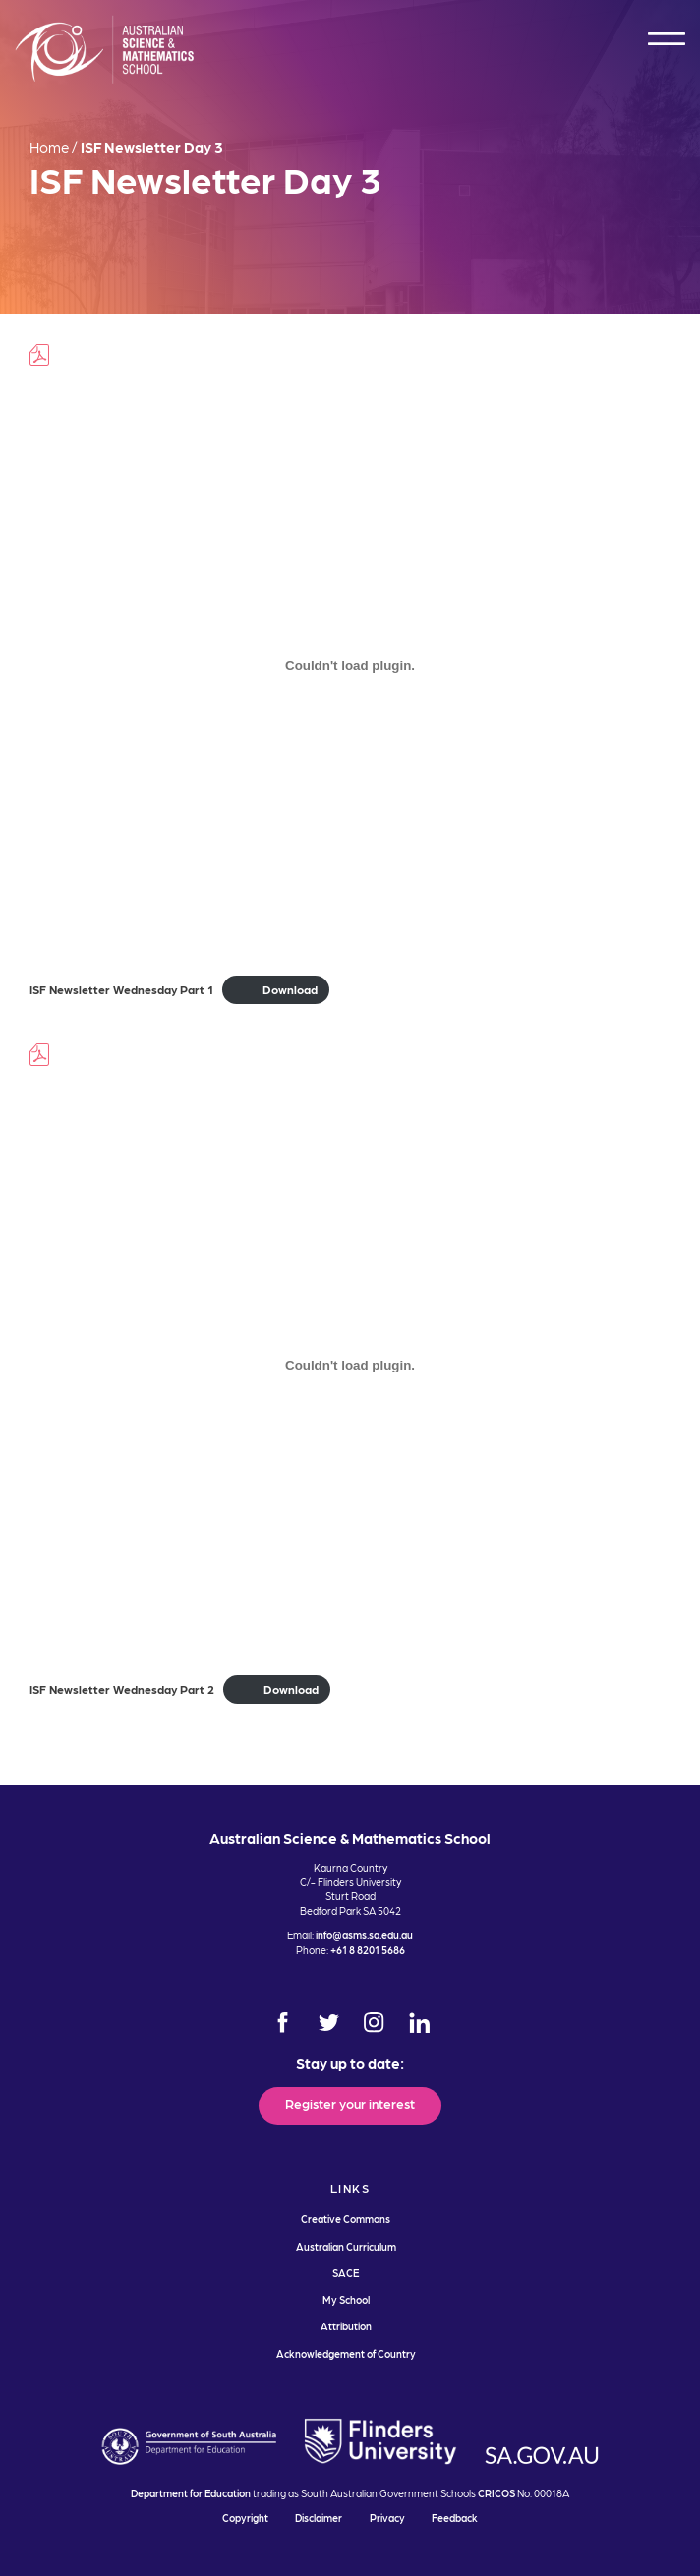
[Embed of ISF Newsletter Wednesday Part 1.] (350, 665)
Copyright (245, 2517)
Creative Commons (345, 2218)
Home (49, 147)
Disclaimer (318, 2517)
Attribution (346, 2326)
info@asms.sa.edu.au (364, 1935)
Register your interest (350, 2103)
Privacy (387, 2517)
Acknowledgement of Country (346, 2353)
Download (290, 989)
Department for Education (191, 2493)
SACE (345, 2273)
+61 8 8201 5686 (367, 1949)
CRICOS (496, 2493)
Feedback (455, 2517)
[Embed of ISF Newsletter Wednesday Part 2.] (350, 1364)
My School (346, 2299)
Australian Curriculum (346, 2246)
